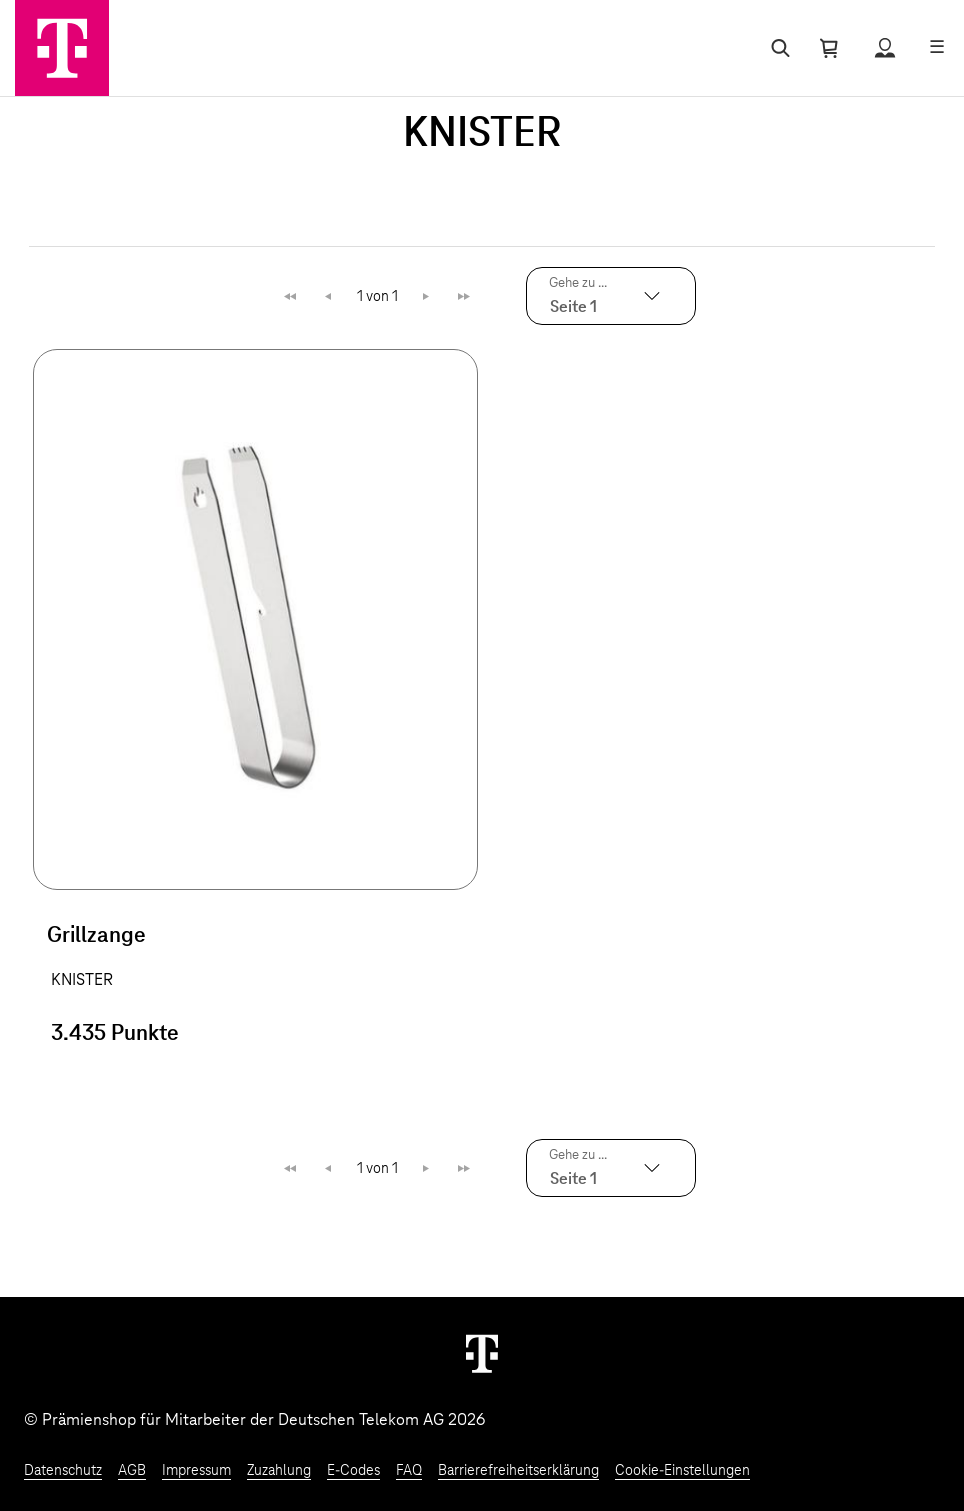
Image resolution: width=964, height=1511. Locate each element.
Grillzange (96, 936)
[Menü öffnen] (937, 48)
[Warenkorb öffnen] (829, 48)
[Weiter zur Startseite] (482, 1353)
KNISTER (82, 980)
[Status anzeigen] (885, 48)
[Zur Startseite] (62, 48)
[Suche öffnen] (776, 48)
